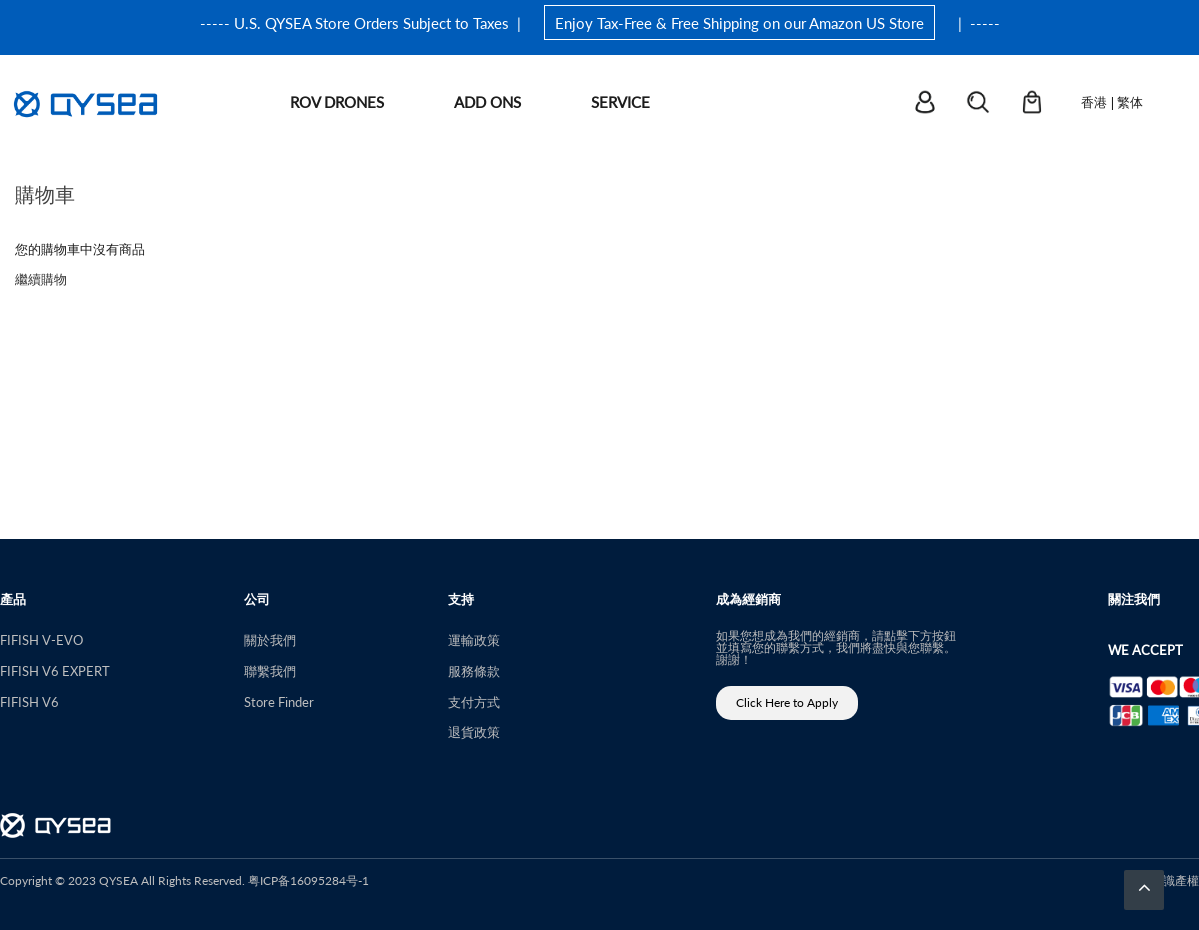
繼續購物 (41, 278)
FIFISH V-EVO (41, 639)
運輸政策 (474, 639)
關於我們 (270, 639)
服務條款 (474, 670)
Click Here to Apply (787, 702)
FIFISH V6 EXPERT (55, 670)
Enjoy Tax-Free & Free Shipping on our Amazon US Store (739, 22)
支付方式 (474, 701)
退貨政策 (474, 731)
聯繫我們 (270, 670)
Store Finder (279, 701)
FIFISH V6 (29, 701)
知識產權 (1175, 880)
